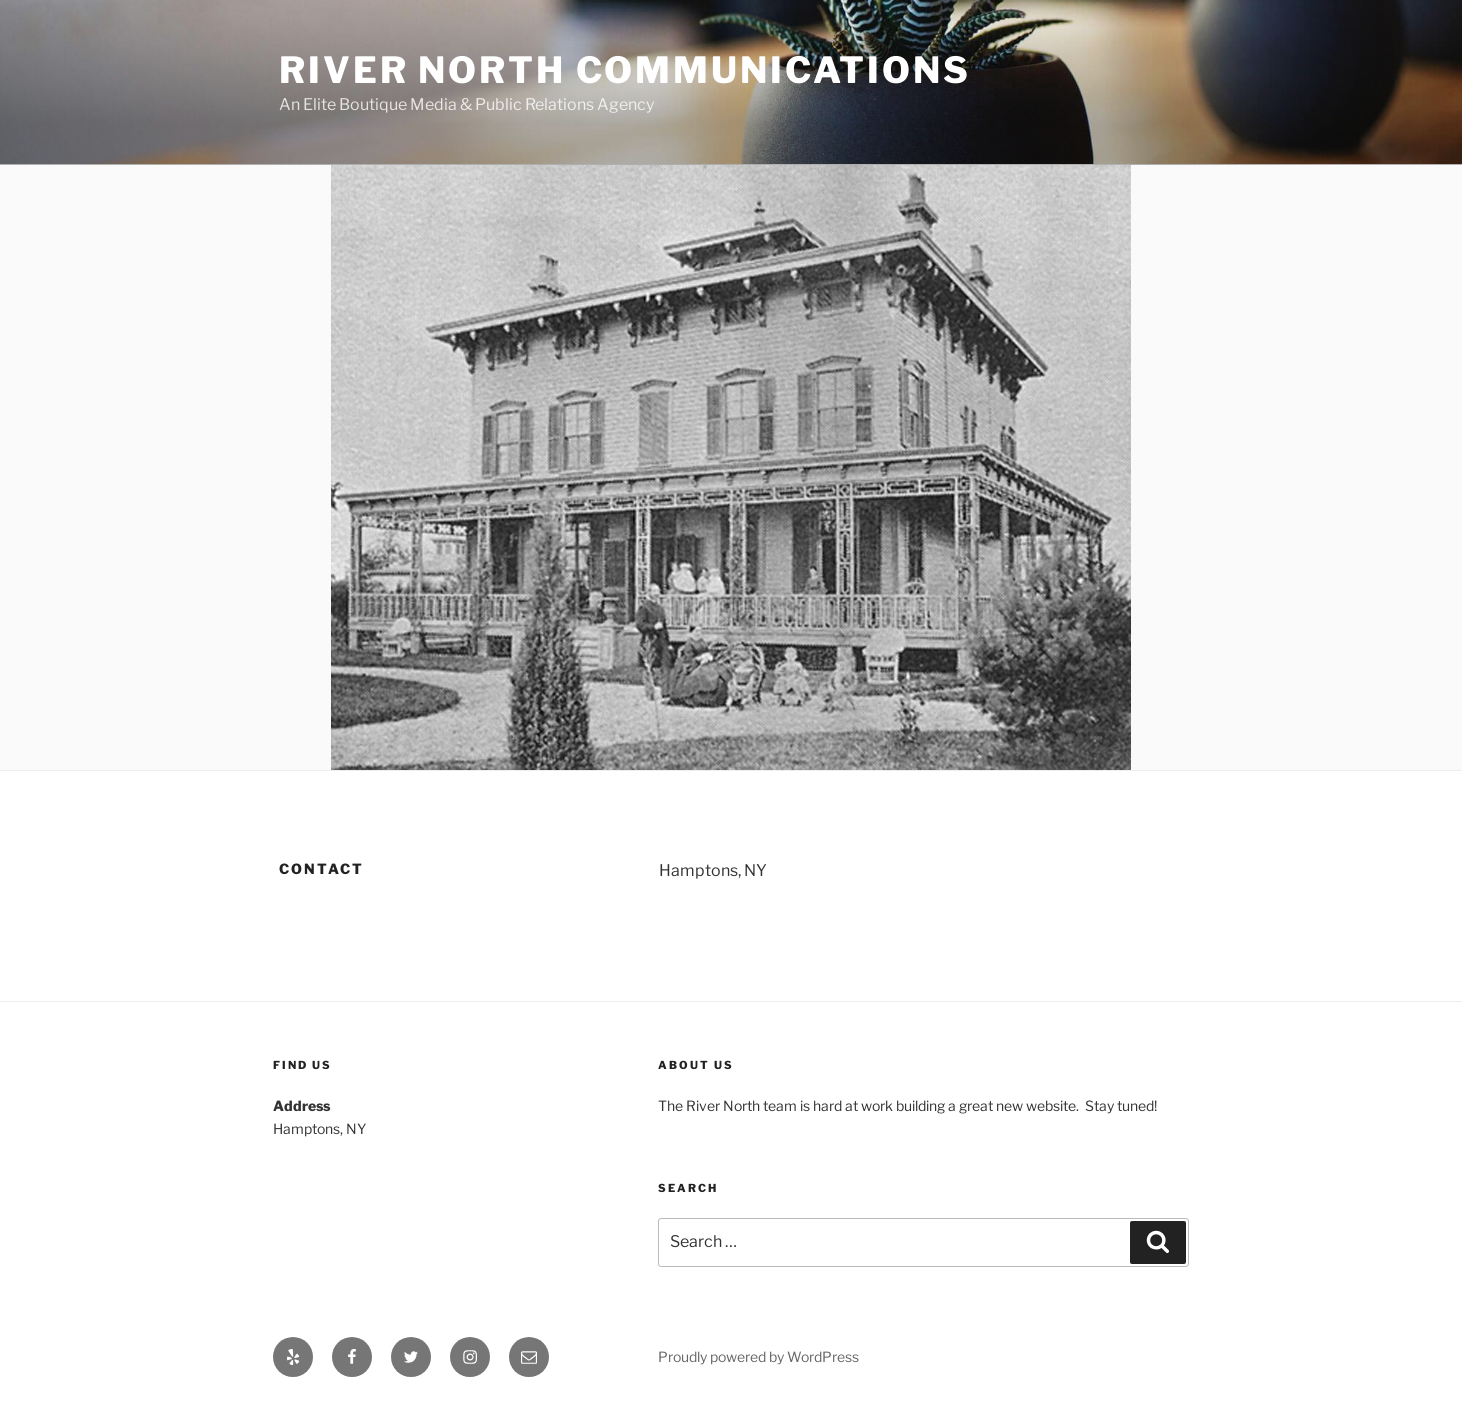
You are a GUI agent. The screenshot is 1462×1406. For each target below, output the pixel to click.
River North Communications (625, 70)
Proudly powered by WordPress (758, 1356)
